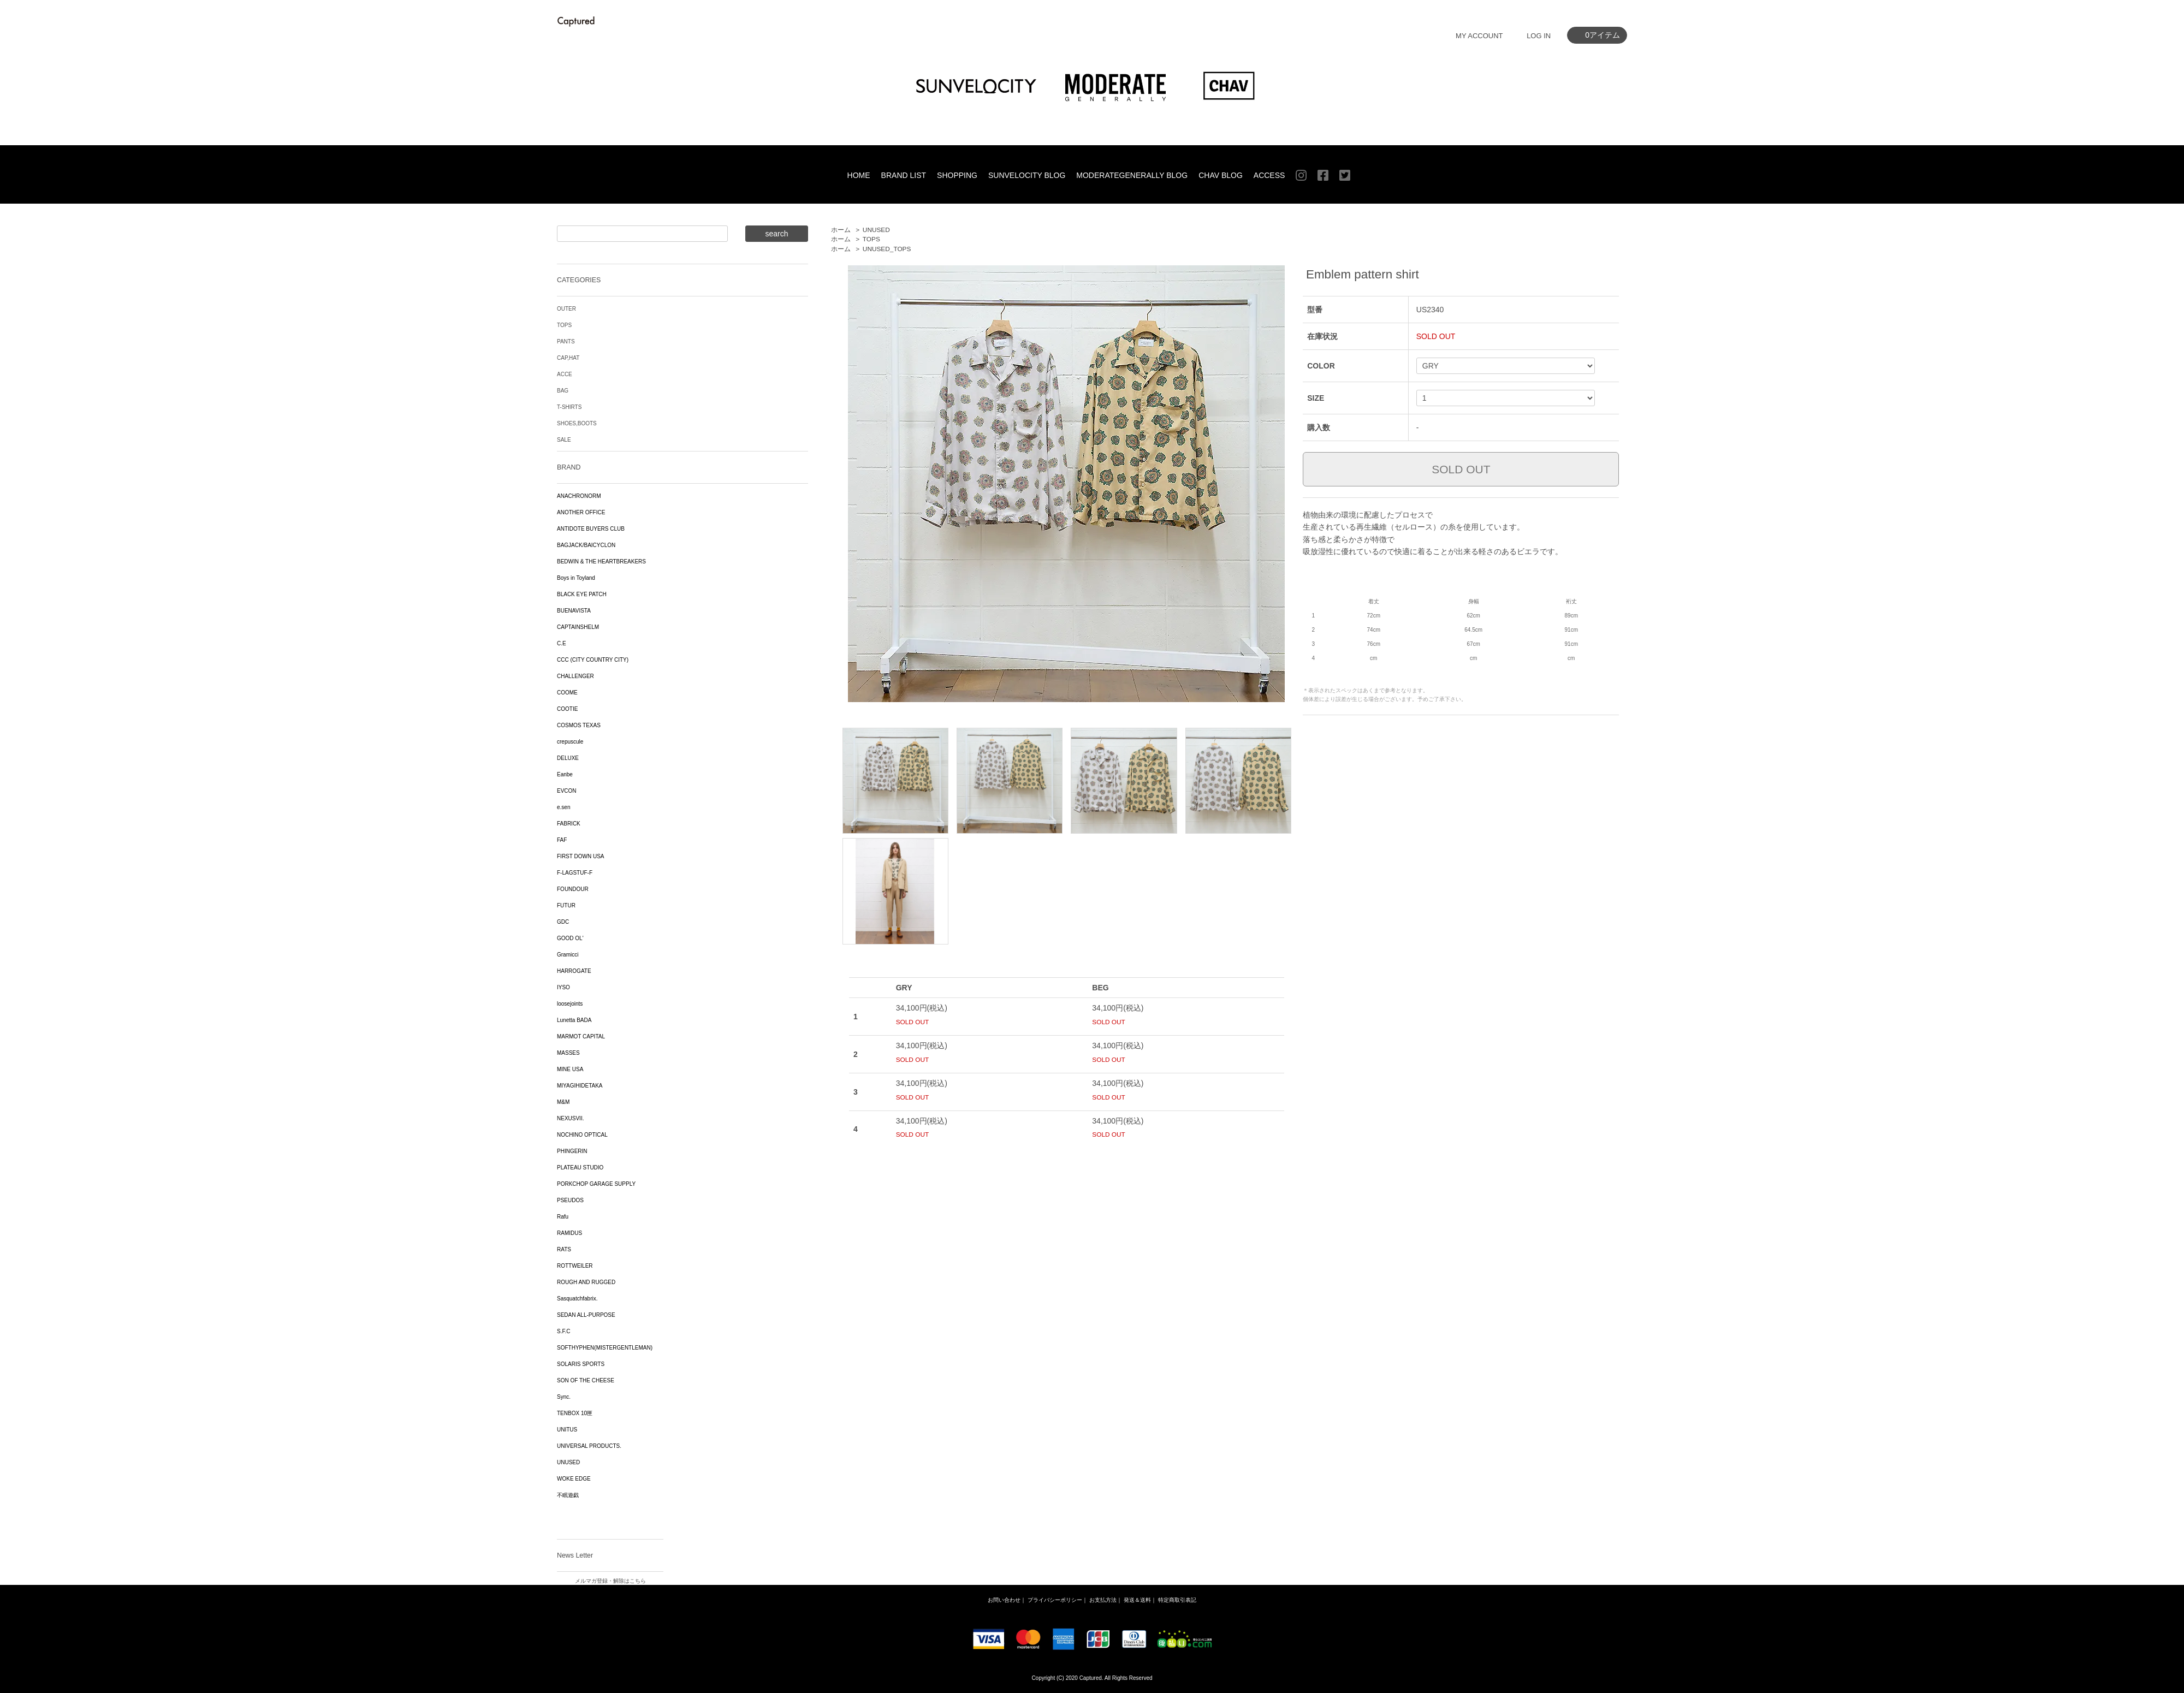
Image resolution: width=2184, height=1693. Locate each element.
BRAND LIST (903, 175)
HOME (858, 175)
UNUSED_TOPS (887, 249)
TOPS (871, 239)
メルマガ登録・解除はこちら (610, 1581)
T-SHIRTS (569, 407)
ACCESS (1269, 175)
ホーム (841, 230)
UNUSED (876, 230)
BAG (562, 391)
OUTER (566, 309)
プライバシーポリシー (1055, 1600)
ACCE (564, 374)
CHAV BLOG (1220, 175)
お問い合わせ (1004, 1600)
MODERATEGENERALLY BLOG (1132, 175)
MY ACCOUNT (1479, 36)
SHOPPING (957, 175)
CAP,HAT (568, 358)
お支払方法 (1103, 1600)
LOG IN (1539, 36)
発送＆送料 (1137, 1600)
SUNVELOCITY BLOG (1026, 175)
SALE (564, 440)
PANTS (566, 341)
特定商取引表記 (1177, 1600)
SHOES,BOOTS (577, 423)
